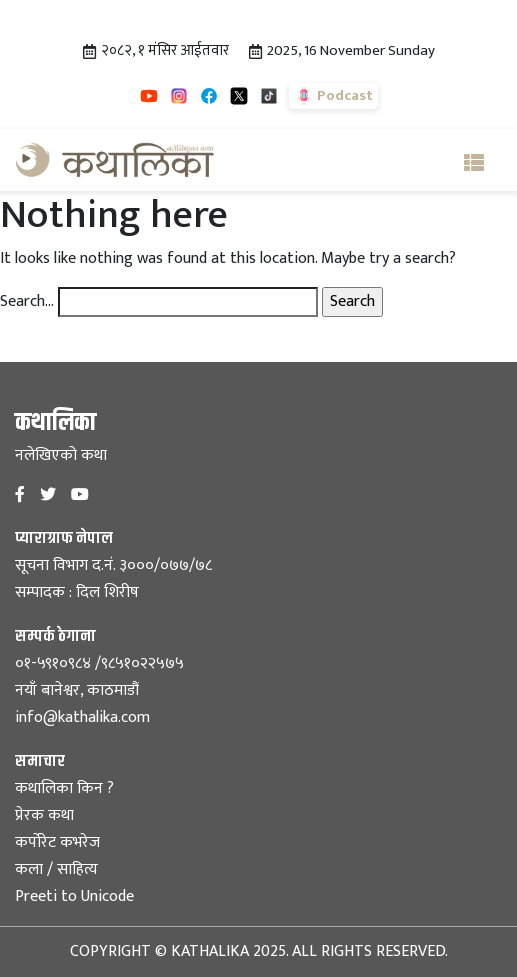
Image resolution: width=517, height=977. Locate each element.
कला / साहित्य (56, 869)
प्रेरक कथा (44, 815)
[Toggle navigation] (474, 160)
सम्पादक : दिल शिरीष (77, 592)
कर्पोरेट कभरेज (57, 842)
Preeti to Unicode (74, 896)
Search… (27, 302)
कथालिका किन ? (64, 788)
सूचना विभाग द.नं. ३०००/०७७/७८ (113, 565)
